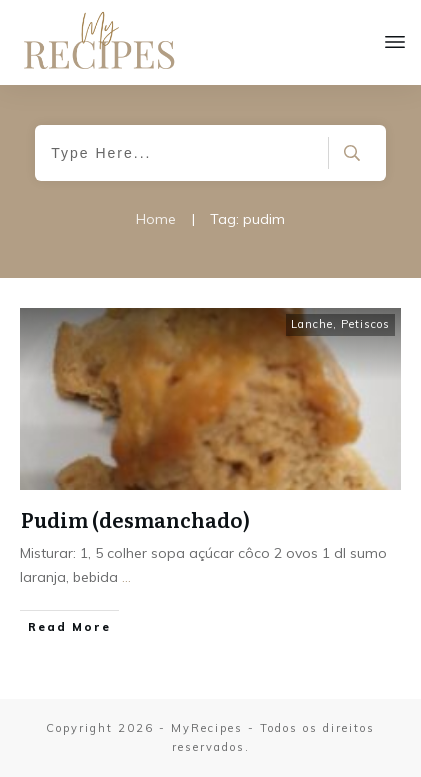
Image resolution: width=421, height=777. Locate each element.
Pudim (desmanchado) (135, 519)
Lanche (312, 324)
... (126, 577)
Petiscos (365, 324)
